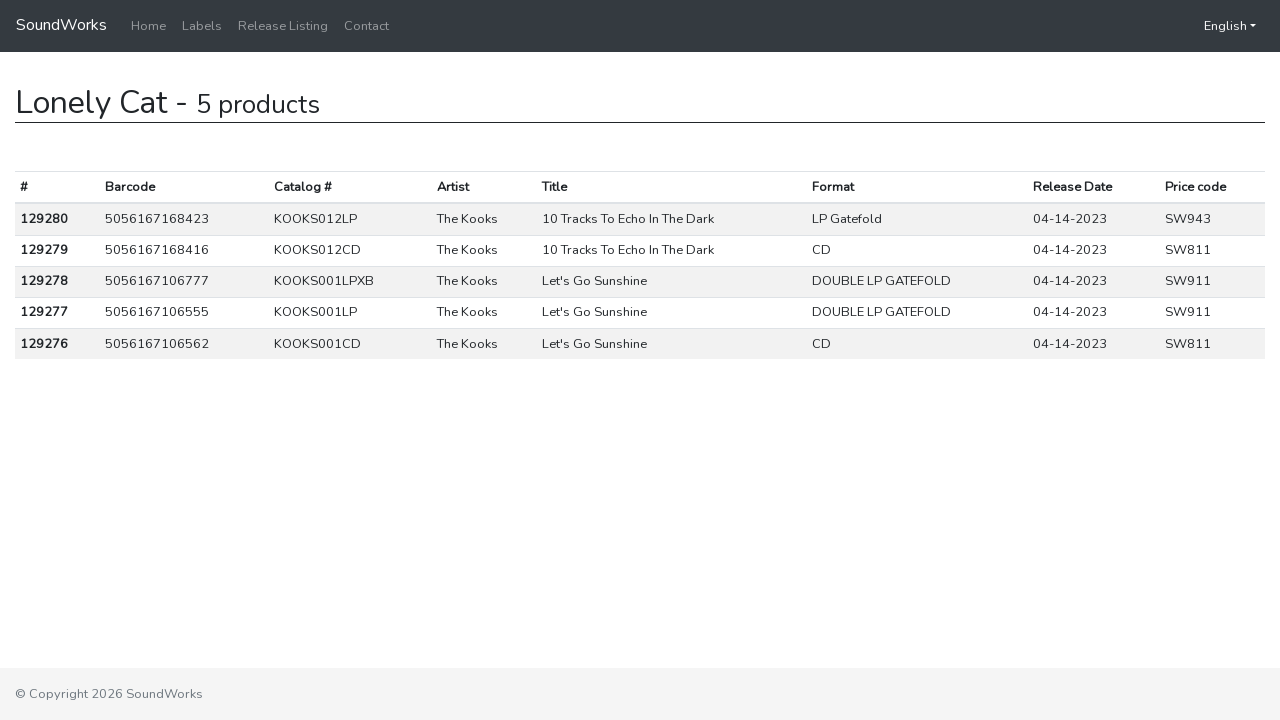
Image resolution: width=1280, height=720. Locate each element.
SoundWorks (61, 25)
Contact (366, 26)
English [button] (1215, 26)
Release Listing (283, 26)
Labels (202, 26)
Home (148, 26)
